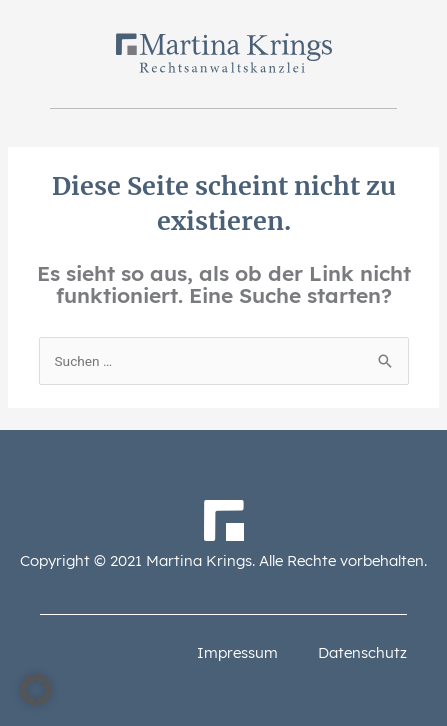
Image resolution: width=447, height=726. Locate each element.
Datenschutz (362, 652)
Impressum (237, 652)
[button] (36, 690)
